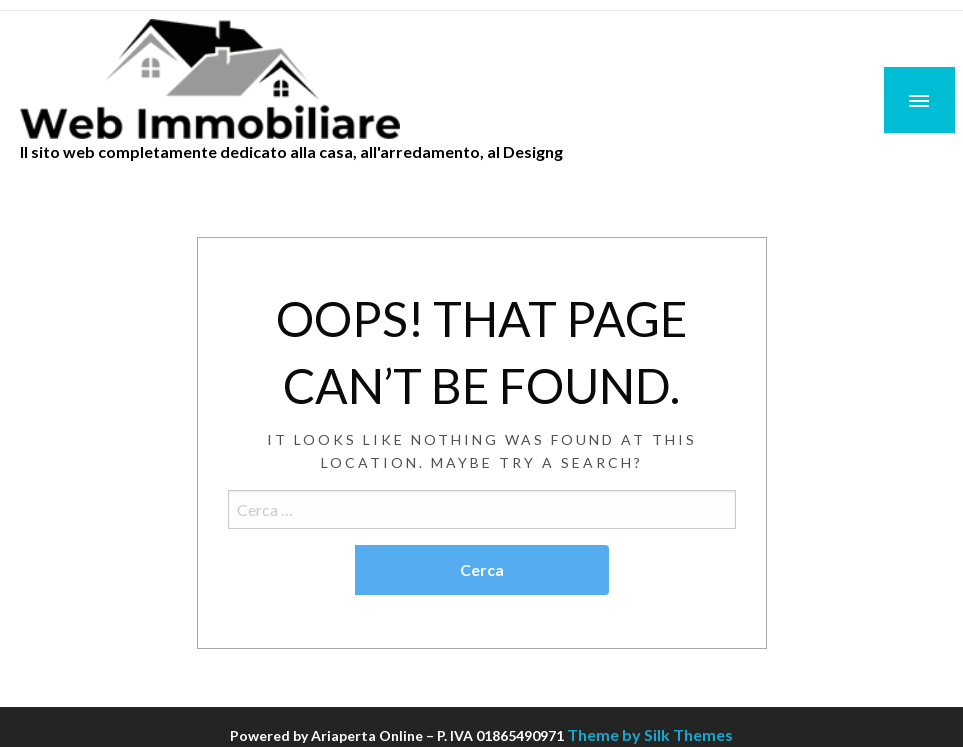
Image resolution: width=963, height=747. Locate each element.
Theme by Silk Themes (650, 734)
